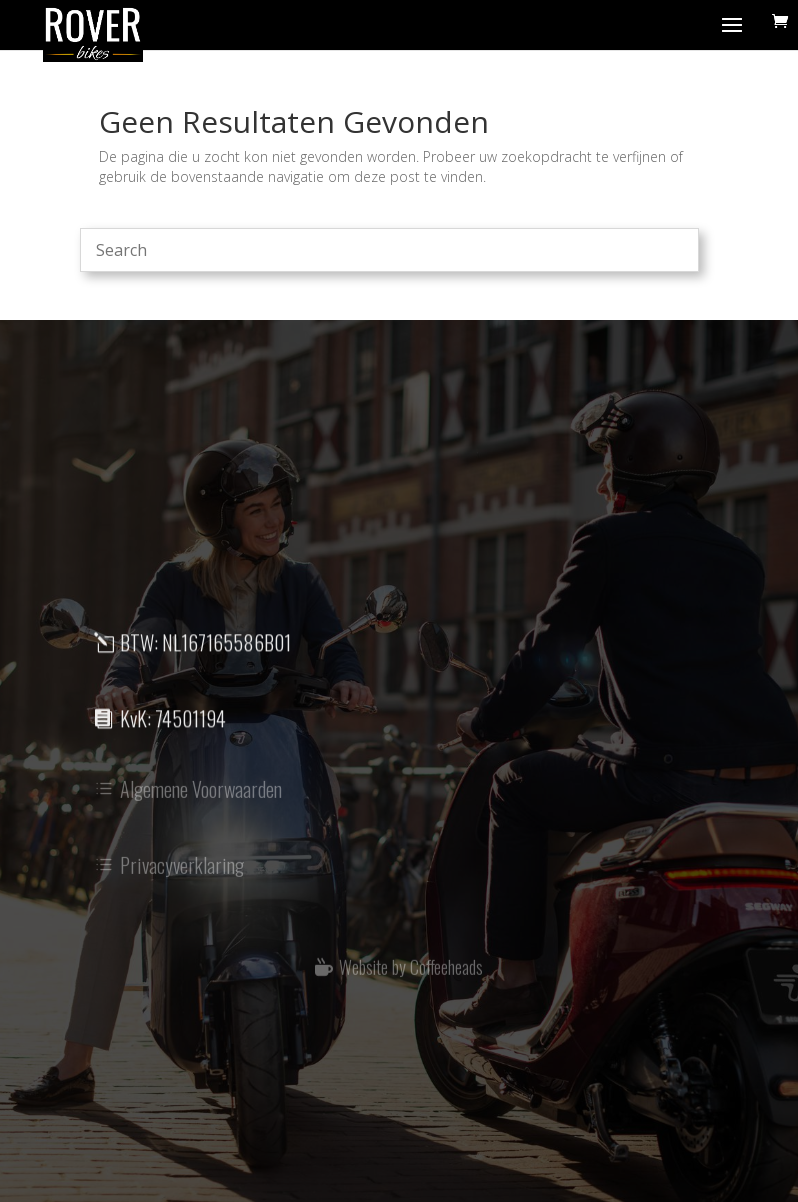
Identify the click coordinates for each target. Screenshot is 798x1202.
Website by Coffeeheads (411, 973)
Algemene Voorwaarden (201, 798)
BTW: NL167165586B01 (205, 649)
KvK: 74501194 (173, 725)
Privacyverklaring (182, 874)
